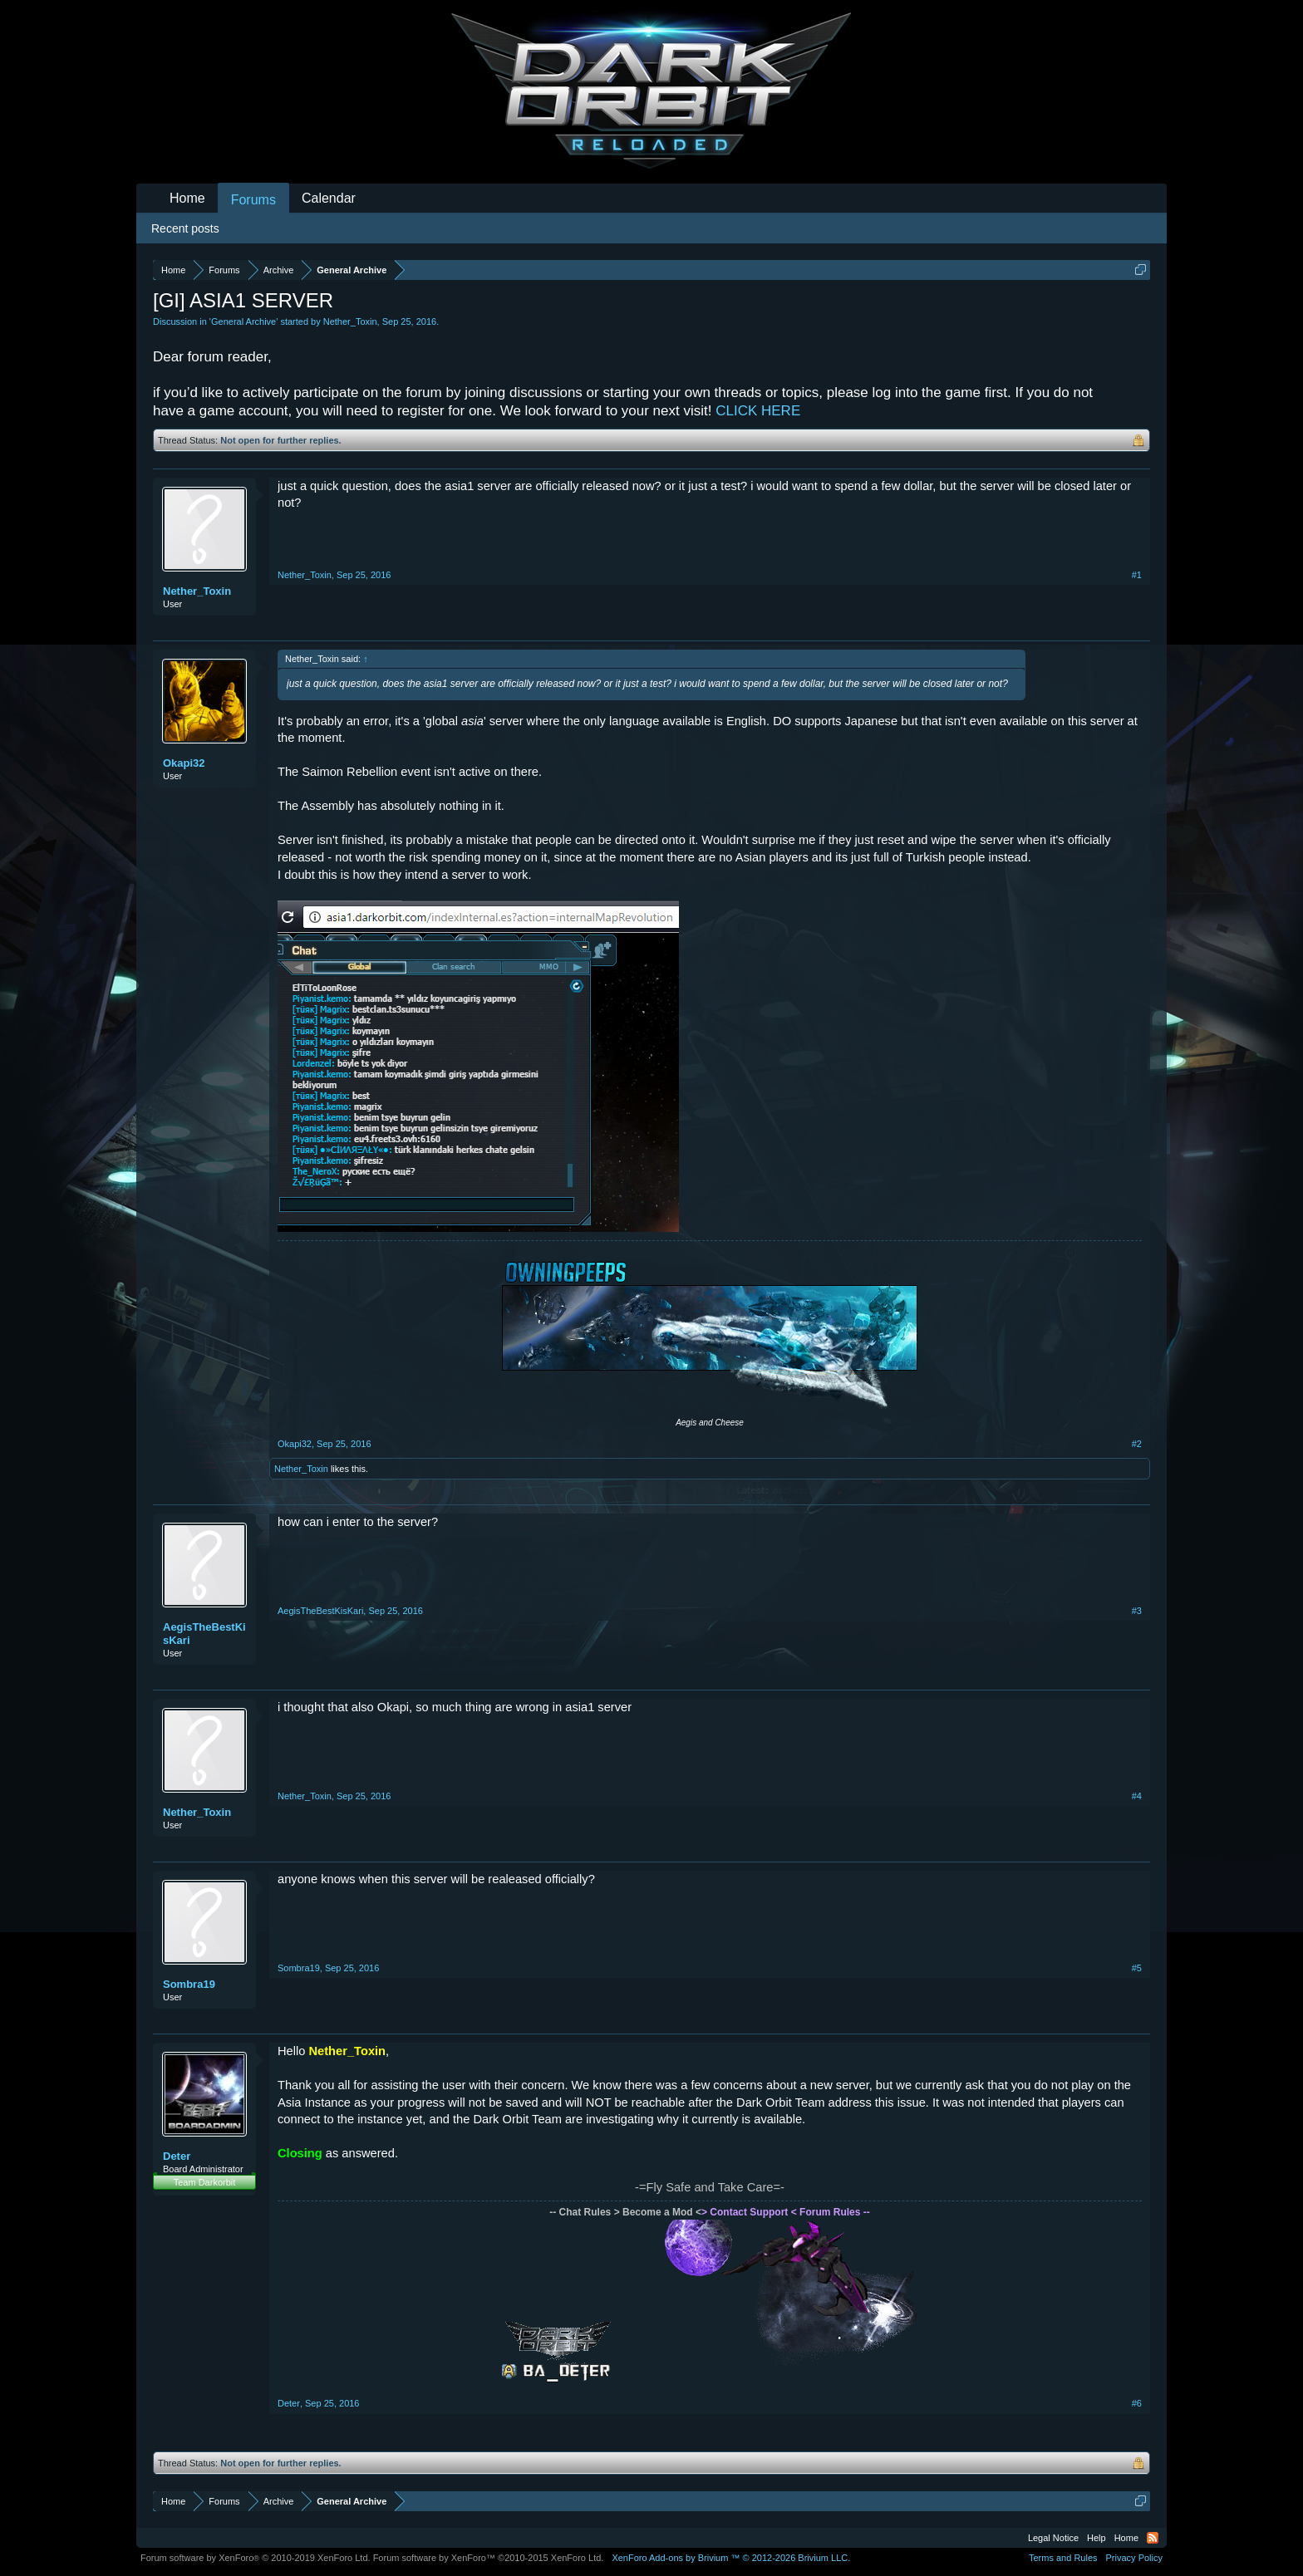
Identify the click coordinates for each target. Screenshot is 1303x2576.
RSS (1152, 2538)
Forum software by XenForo (255, 2558)
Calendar (329, 198)
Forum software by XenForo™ (488, 2558)
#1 (1137, 575)
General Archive (243, 321)
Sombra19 (189, 1984)
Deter (176, 2156)
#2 (1137, 1444)
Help (1096, 2538)
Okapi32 (184, 763)
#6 (1137, 2403)
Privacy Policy (1134, 2558)
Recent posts (185, 228)
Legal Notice (1053, 2538)
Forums (253, 200)
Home (187, 198)
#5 (1137, 1968)
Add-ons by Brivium (731, 2558)
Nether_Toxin (350, 321)
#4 (1137, 1796)
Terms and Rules (1063, 2558)
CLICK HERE (757, 411)
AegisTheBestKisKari (204, 1633)
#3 (1137, 1611)
